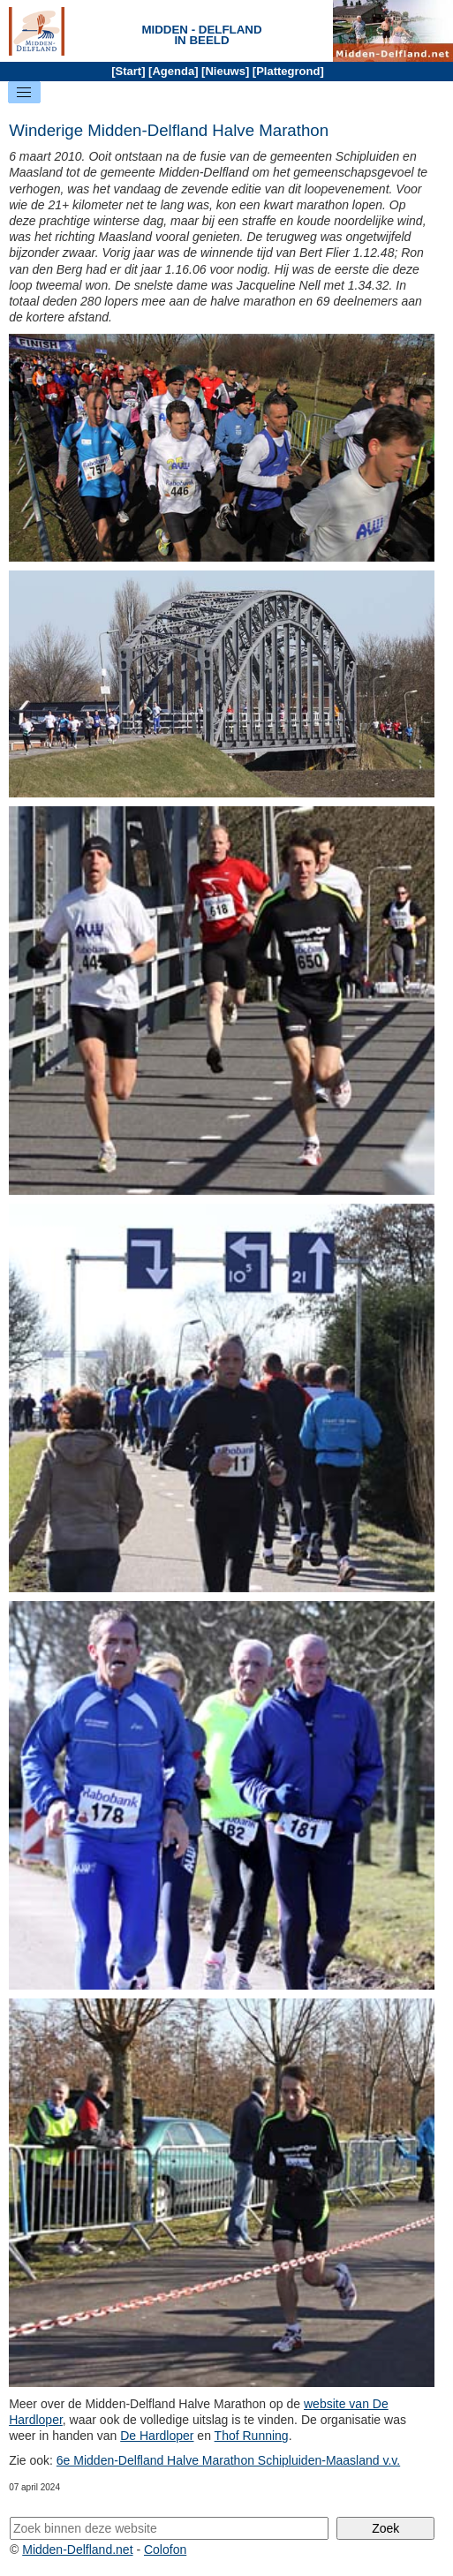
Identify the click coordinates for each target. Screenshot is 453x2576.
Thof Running (252, 2436)
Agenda (173, 71)
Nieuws (225, 71)
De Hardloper (156, 2436)
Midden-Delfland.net (77, 2549)
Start (129, 71)
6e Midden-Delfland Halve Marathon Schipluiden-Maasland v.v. (228, 2460)
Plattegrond (288, 71)
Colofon (165, 2549)
